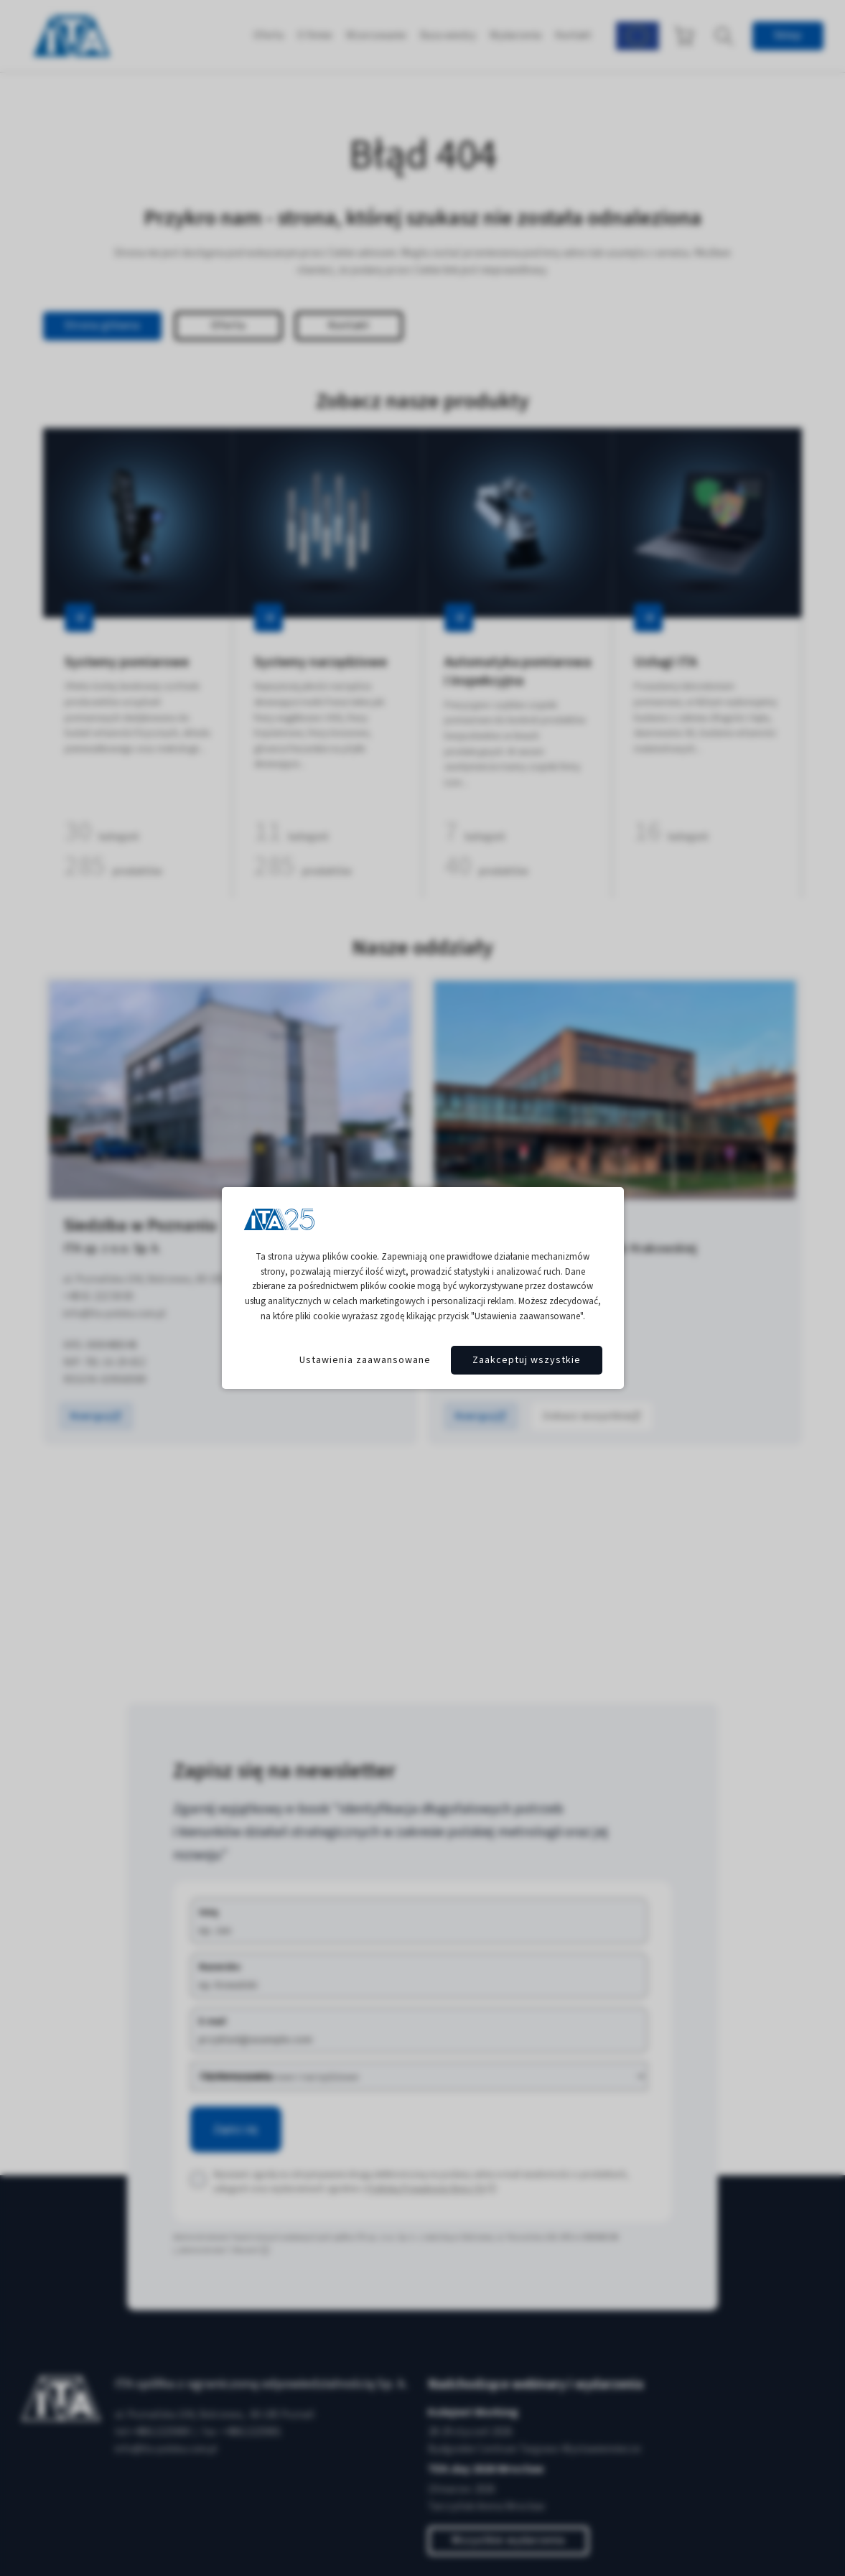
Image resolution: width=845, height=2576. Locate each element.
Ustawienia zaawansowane (365, 1360)
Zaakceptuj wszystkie (526, 1360)
